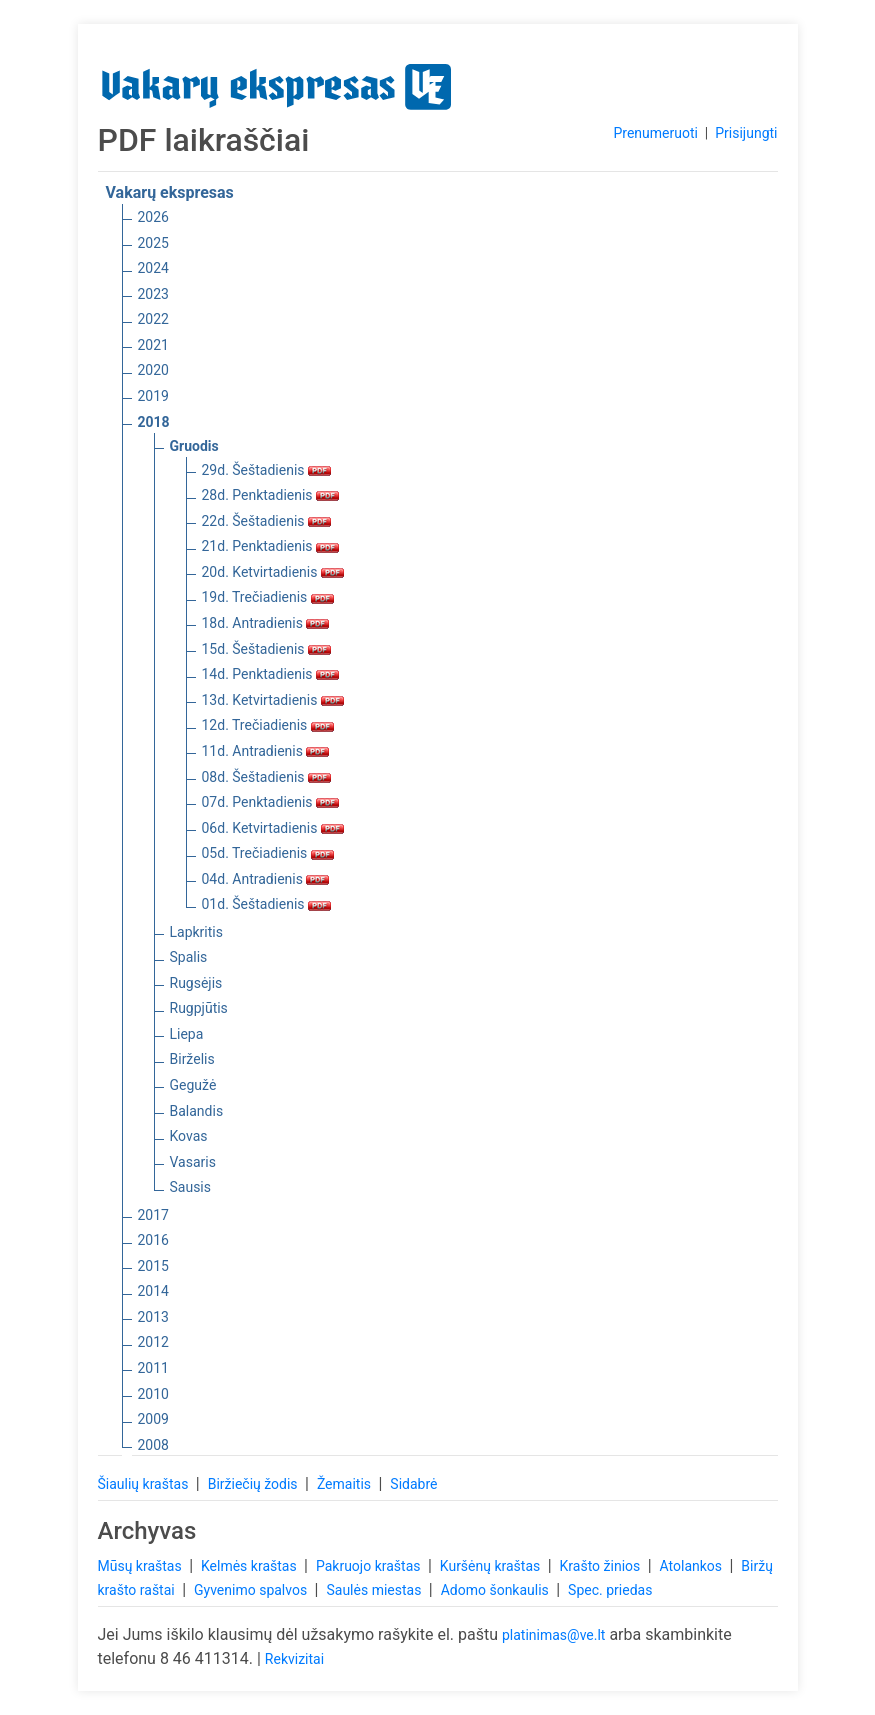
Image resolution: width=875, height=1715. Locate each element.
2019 (153, 396)
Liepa (187, 1034)
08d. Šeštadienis (267, 777)
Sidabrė (413, 1484)
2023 (153, 294)
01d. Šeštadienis (267, 904)
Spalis (189, 957)
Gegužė (193, 1085)
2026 (153, 217)
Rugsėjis (196, 983)
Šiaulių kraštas (145, 1484)
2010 (153, 1394)
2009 (153, 1419)
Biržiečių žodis (254, 1484)
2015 (153, 1266)
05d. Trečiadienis (268, 853)
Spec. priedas (610, 1590)
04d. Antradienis (266, 879)
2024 (153, 268)
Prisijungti (746, 133)
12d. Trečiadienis (268, 725)
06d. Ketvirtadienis (273, 828)
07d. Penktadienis (271, 802)
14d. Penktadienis (271, 674)
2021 (153, 345)
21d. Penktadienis (271, 546)
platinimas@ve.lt (553, 1635)
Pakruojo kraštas (370, 1566)
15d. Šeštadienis (267, 649)
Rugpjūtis (199, 1008)
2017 (153, 1215)
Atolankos (693, 1566)
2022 (153, 319)
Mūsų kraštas (142, 1566)
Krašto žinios (602, 1566)
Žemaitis (346, 1484)
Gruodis (194, 446)
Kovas (189, 1136)
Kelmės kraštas (250, 1566)
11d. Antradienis (266, 751)
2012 (153, 1342)
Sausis (191, 1187)
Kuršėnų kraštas (492, 1566)
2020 (153, 370)
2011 (153, 1368)
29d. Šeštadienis (267, 470)
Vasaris (193, 1162)
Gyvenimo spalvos (252, 1590)
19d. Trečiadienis (268, 597)
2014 (153, 1291)
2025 (153, 243)
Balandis (197, 1111)
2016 (153, 1240)
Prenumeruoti (655, 133)
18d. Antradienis (266, 623)
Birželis (192, 1059)
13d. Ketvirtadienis (273, 700)
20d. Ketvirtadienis (273, 572)
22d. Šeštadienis (267, 521)
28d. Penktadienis (271, 495)
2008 (153, 1445)
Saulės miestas (375, 1590)
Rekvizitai (294, 1659)
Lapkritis (196, 932)
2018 (154, 422)
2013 (153, 1317)
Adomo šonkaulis (497, 1590)
